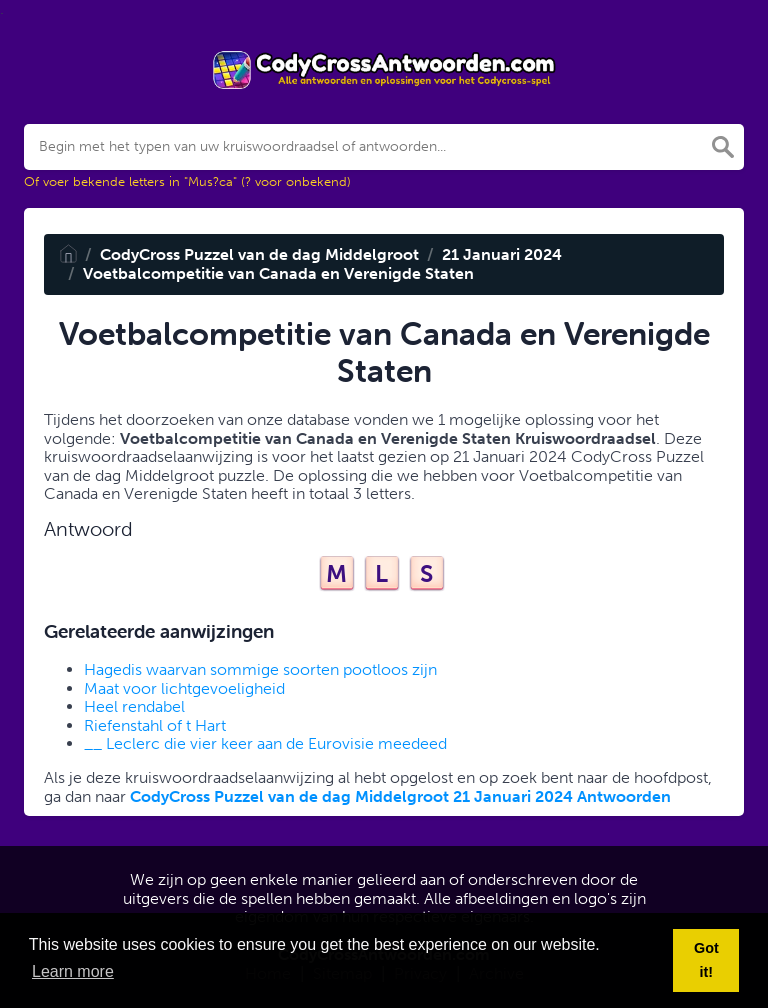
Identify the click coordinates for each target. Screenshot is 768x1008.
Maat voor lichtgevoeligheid (184, 688)
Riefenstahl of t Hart (155, 725)
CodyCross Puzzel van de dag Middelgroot (259, 254)
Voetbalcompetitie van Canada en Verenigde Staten (278, 273)
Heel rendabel (134, 706)
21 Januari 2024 (502, 254)
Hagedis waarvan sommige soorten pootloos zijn (260, 669)
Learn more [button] (73, 971)
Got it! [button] (706, 960)
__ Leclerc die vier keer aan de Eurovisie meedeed (265, 743)
